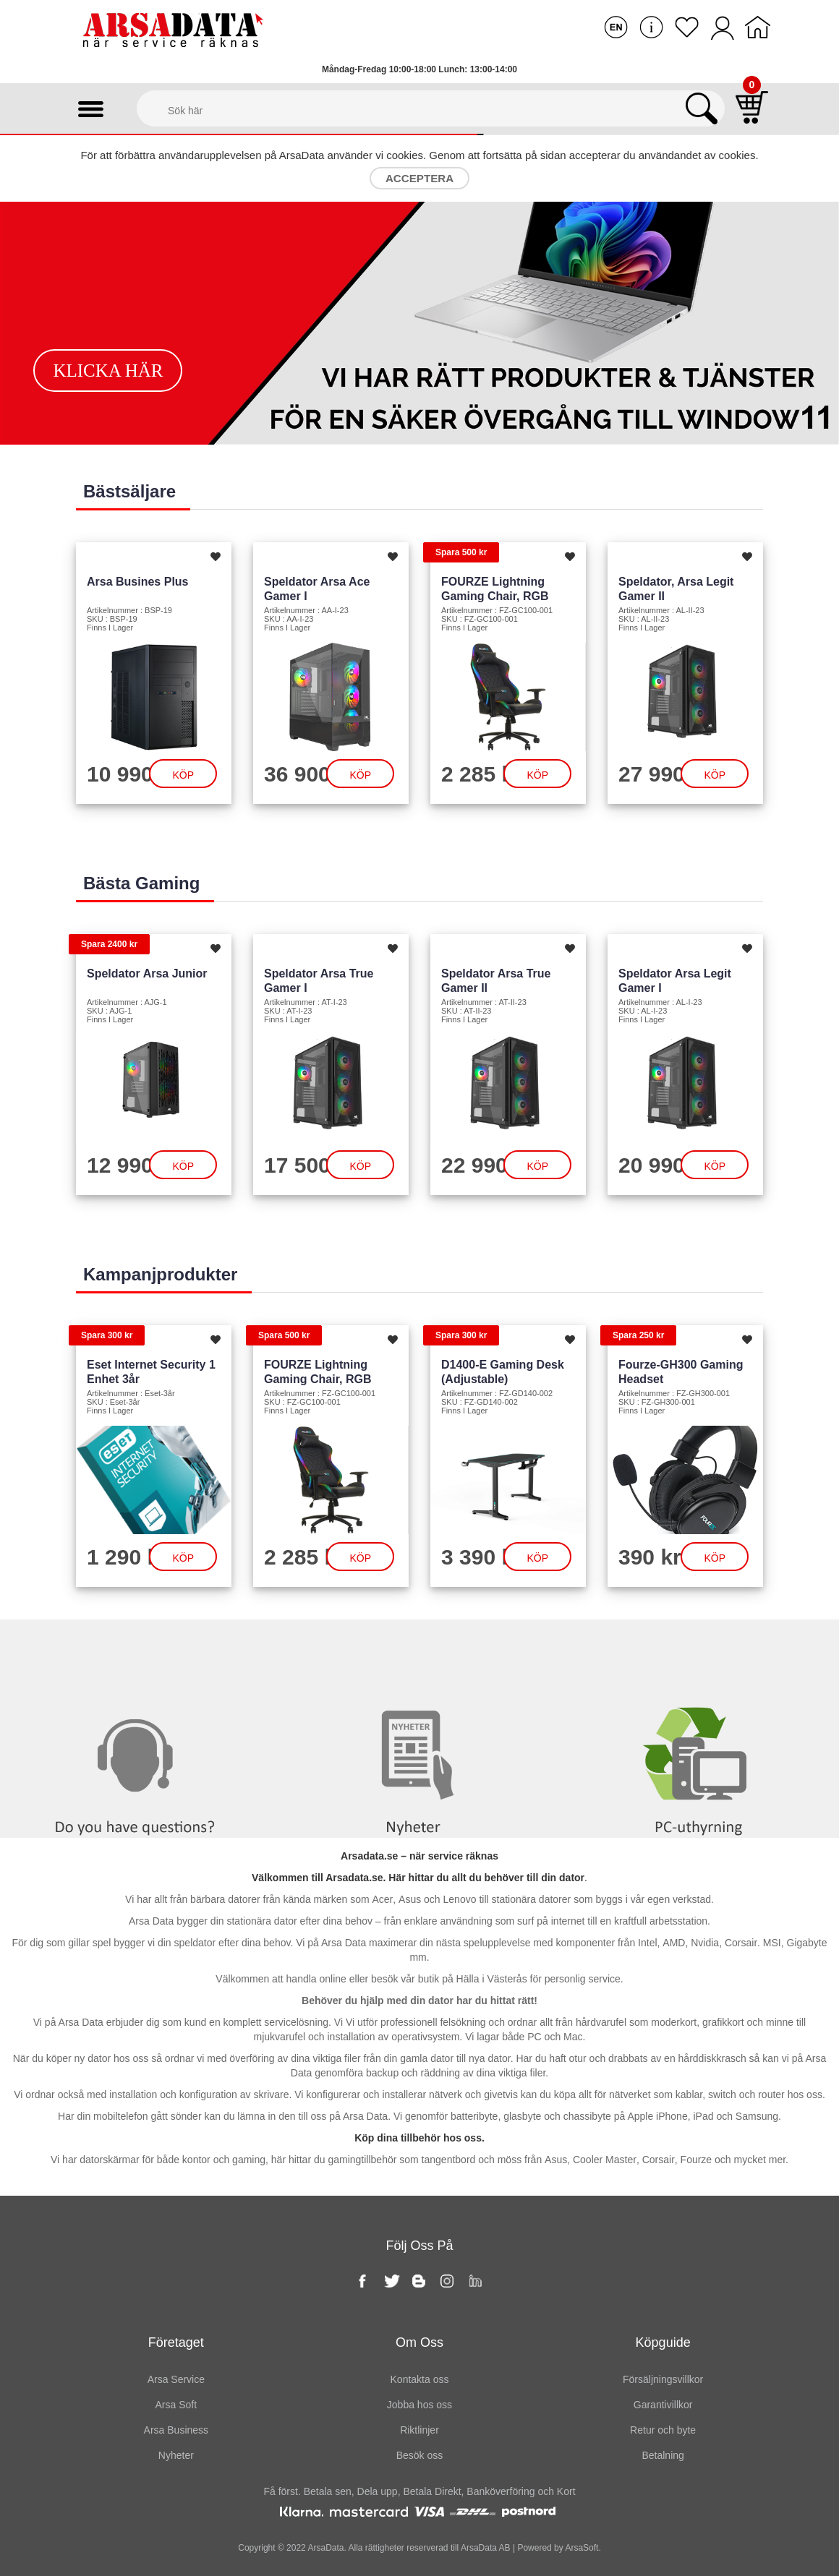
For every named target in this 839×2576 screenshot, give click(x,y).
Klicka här (108, 370)
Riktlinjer (419, 2430)
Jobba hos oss (419, 2404)
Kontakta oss (139, 1649)
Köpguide (663, 2342)
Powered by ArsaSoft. (558, 2548)
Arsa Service (176, 2379)
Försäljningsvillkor (663, 2379)
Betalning (662, 2455)
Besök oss (419, 2455)
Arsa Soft (176, 2404)
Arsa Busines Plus (138, 581)
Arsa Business (176, 2430)
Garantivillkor (663, 2404)
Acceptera (419, 178)
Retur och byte (663, 2430)
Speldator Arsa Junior (147, 973)
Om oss (419, 2342)
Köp (183, 775)
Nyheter (419, 1649)
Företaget (176, 2342)
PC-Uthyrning (699, 1649)
